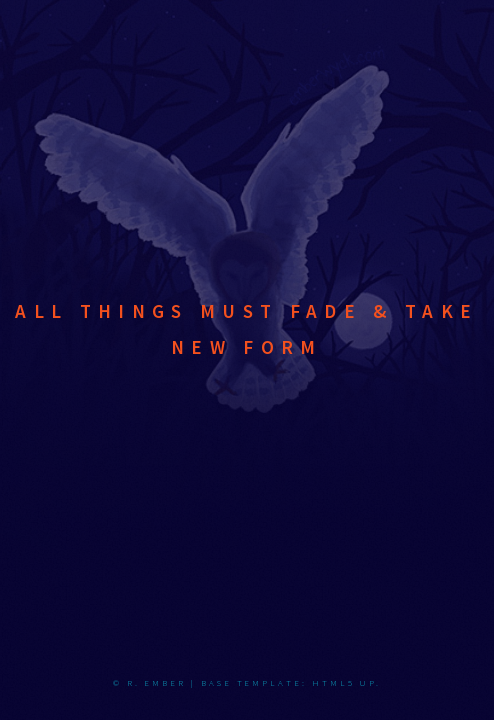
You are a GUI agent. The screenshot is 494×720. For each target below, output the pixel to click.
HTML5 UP (344, 682)
